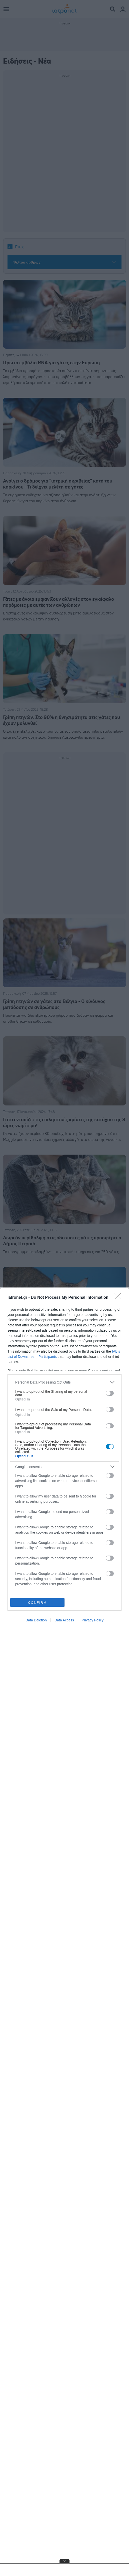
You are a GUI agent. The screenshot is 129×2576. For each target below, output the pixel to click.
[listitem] (64, 1382)
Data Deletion (36, 1620)
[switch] (110, 1393)
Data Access (64, 1620)
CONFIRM (37, 1602)
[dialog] (64, 1932)
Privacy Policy (93, 1620)
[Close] (119, 1297)
